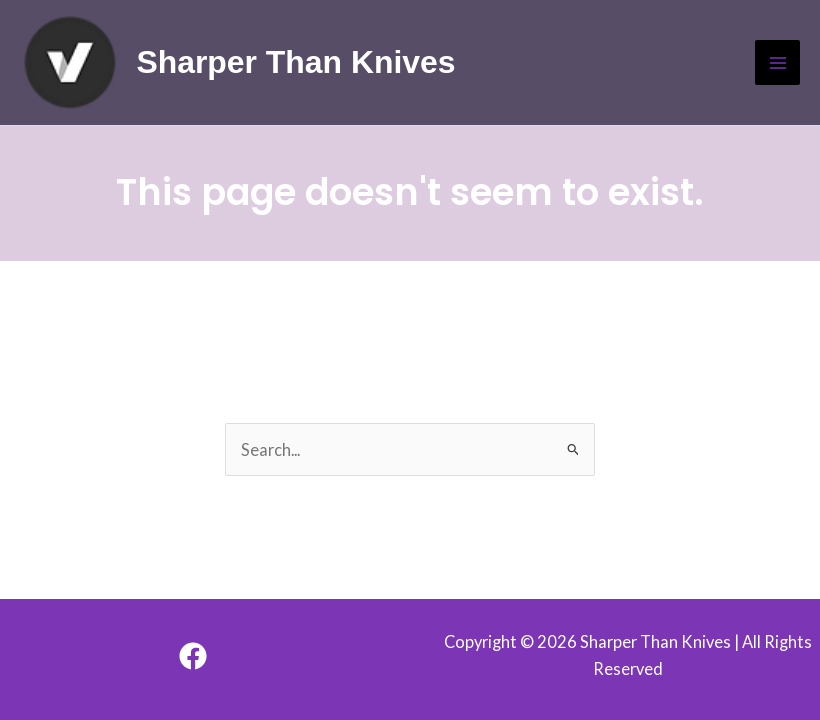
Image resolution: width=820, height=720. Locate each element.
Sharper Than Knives (295, 62)
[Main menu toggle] (777, 62)
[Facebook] (193, 656)
